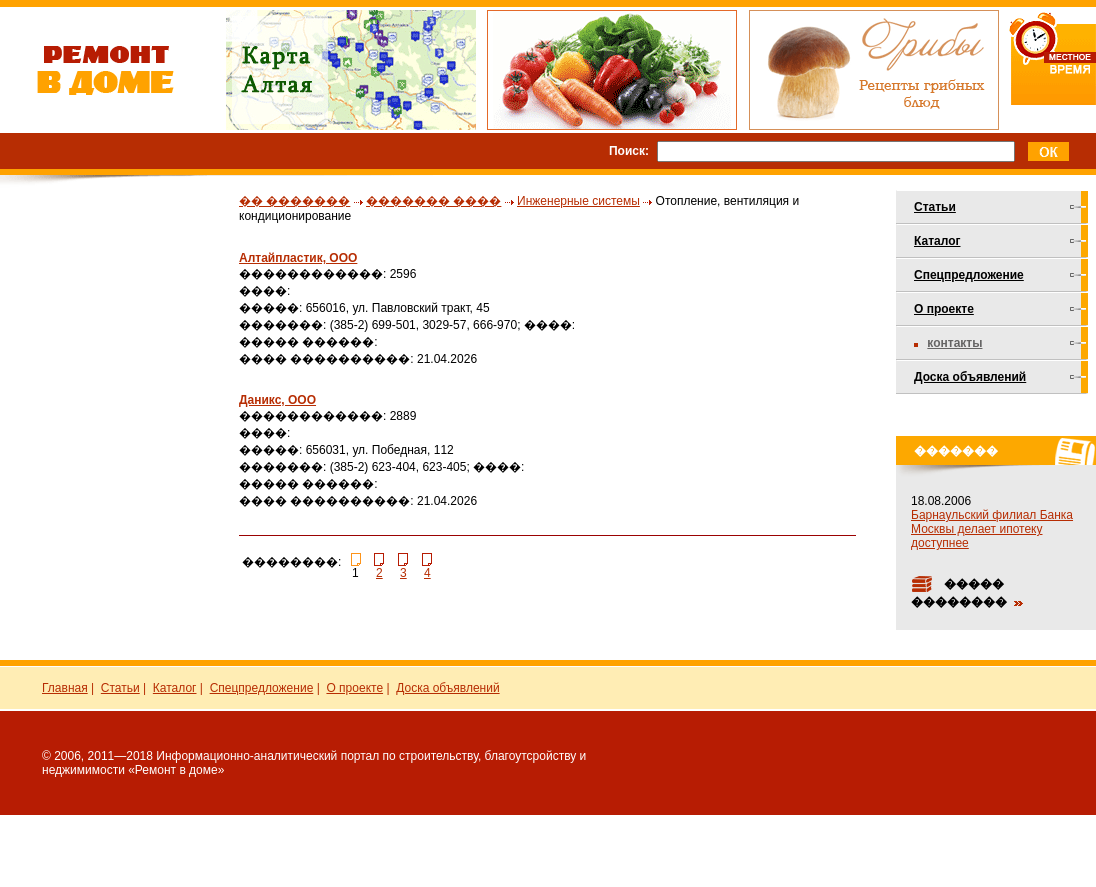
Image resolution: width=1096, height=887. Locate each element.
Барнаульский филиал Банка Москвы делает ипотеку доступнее (992, 529)
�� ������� (294, 201)
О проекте (944, 309)
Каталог (937, 241)
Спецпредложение (969, 275)
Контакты (954, 343)
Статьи (935, 207)
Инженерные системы (578, 201)
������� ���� (433, 201)
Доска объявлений (970, 377)
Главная (65, 688)
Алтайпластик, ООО (298, 258)
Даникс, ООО (277, 400)
